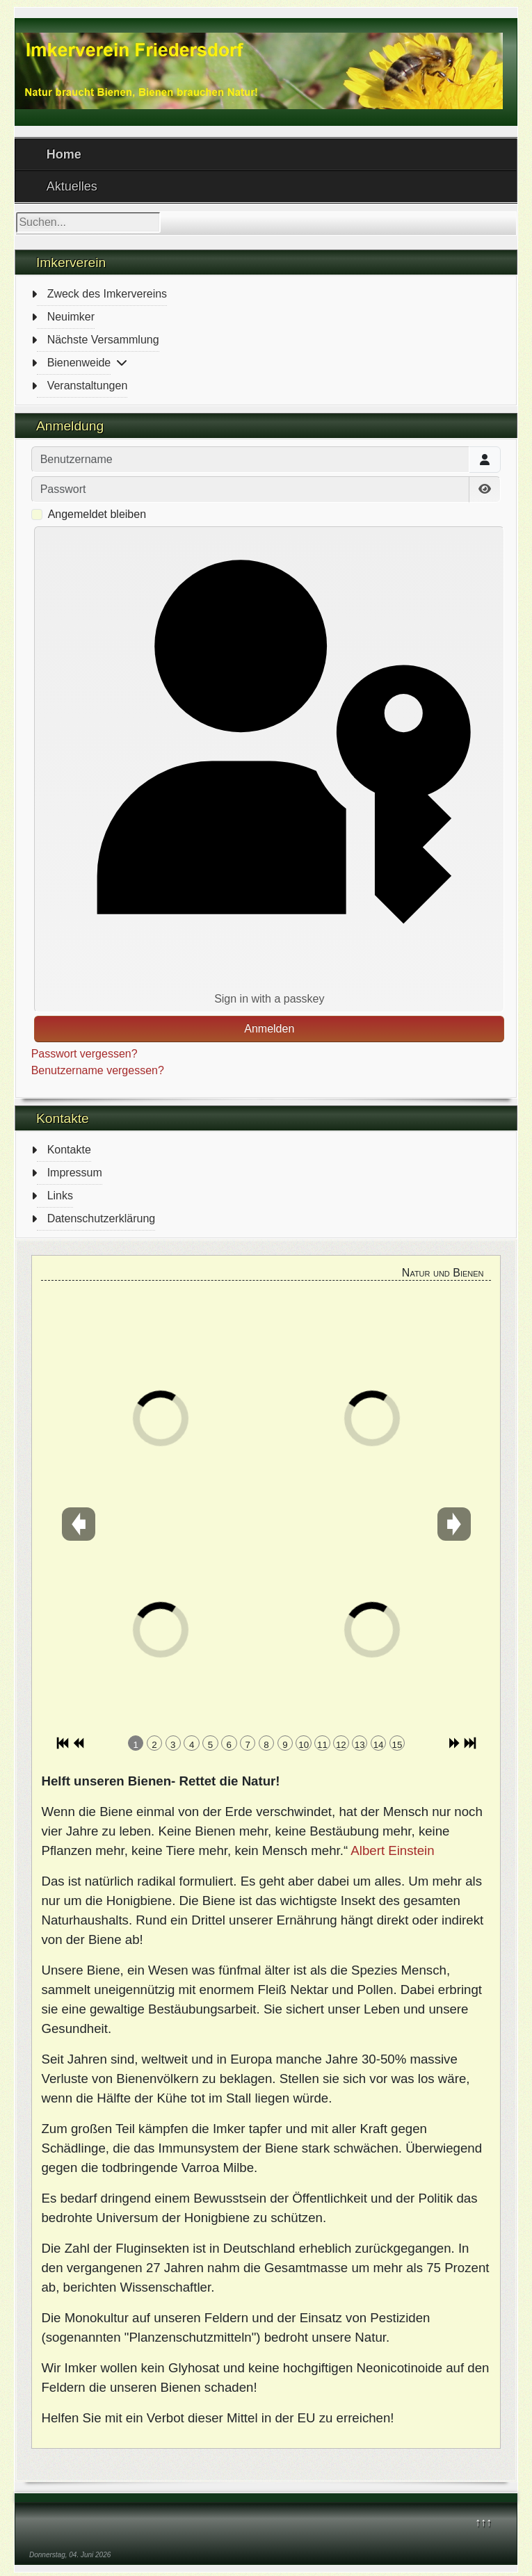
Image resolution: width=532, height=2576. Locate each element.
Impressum (74, 1172)
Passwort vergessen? (84, 1054)
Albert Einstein (392, 1850)
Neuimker (71, 317)
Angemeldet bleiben (97, 514)
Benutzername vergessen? (97, 1070)
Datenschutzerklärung (101, 1218)
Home (64, 154)
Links (60, 1195)
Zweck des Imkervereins (107, 294)
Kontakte (69, 1150)
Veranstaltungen (87, 385)
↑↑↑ (483, 2522)
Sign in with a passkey (269, 768)
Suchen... (16, 212)
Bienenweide (79, 362)
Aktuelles (72, 186)
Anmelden (269, 1029)
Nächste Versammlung (103, 340)
